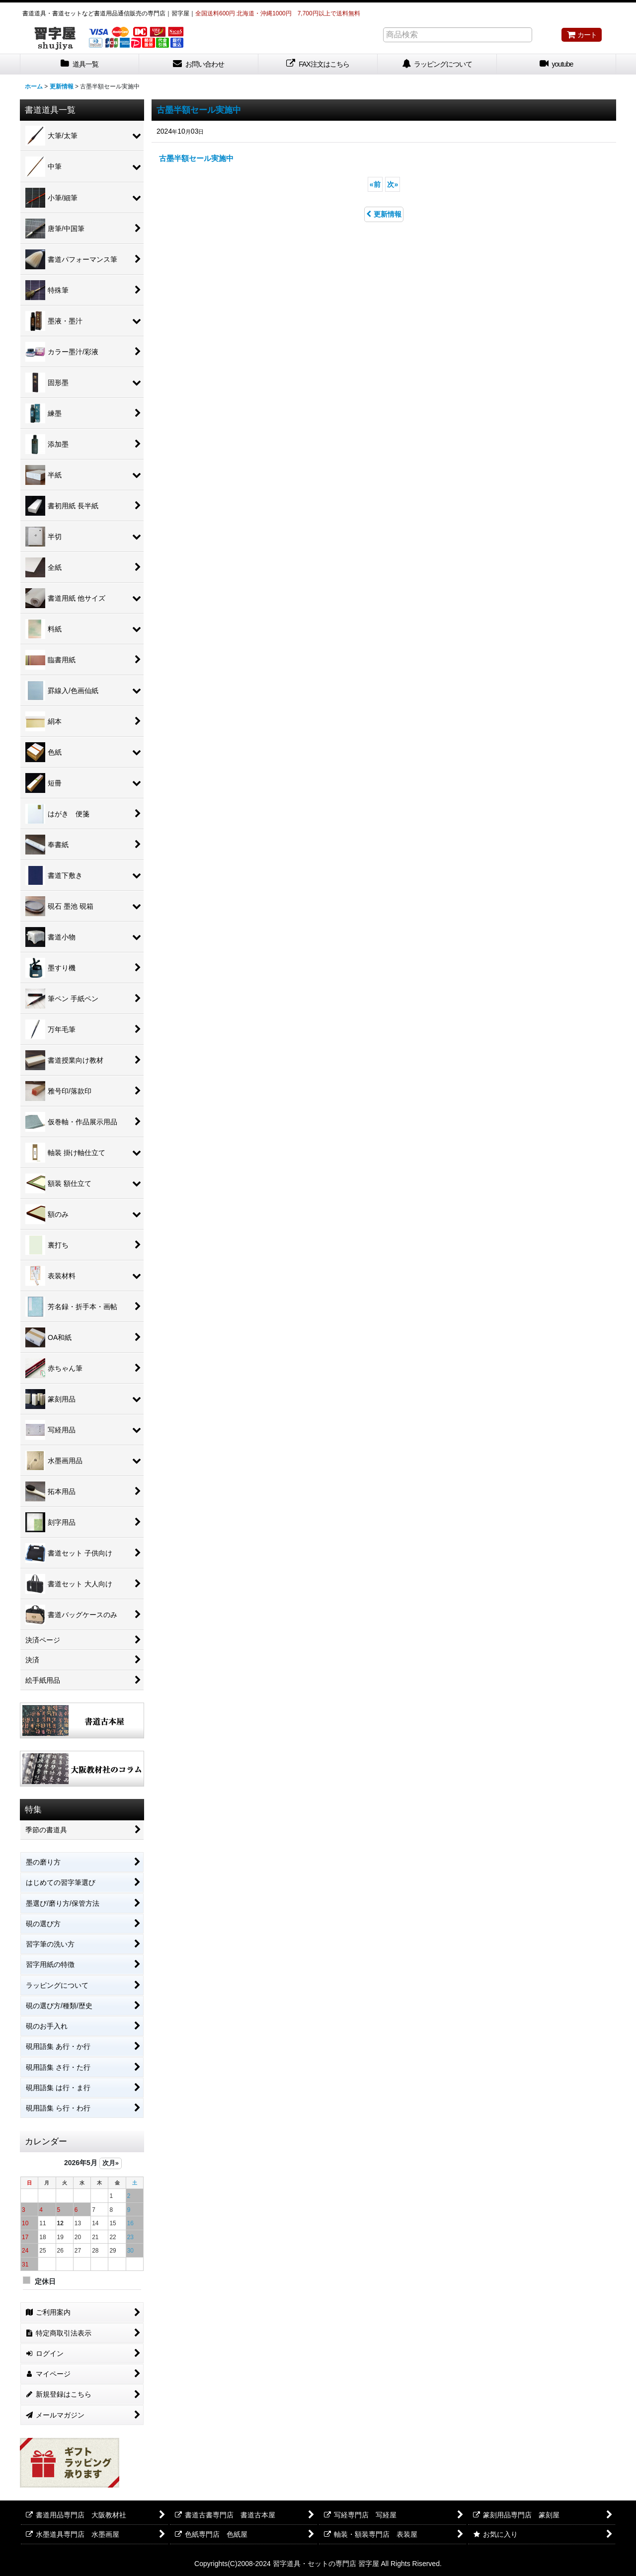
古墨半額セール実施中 (199, 110)
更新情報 (383, 214)
